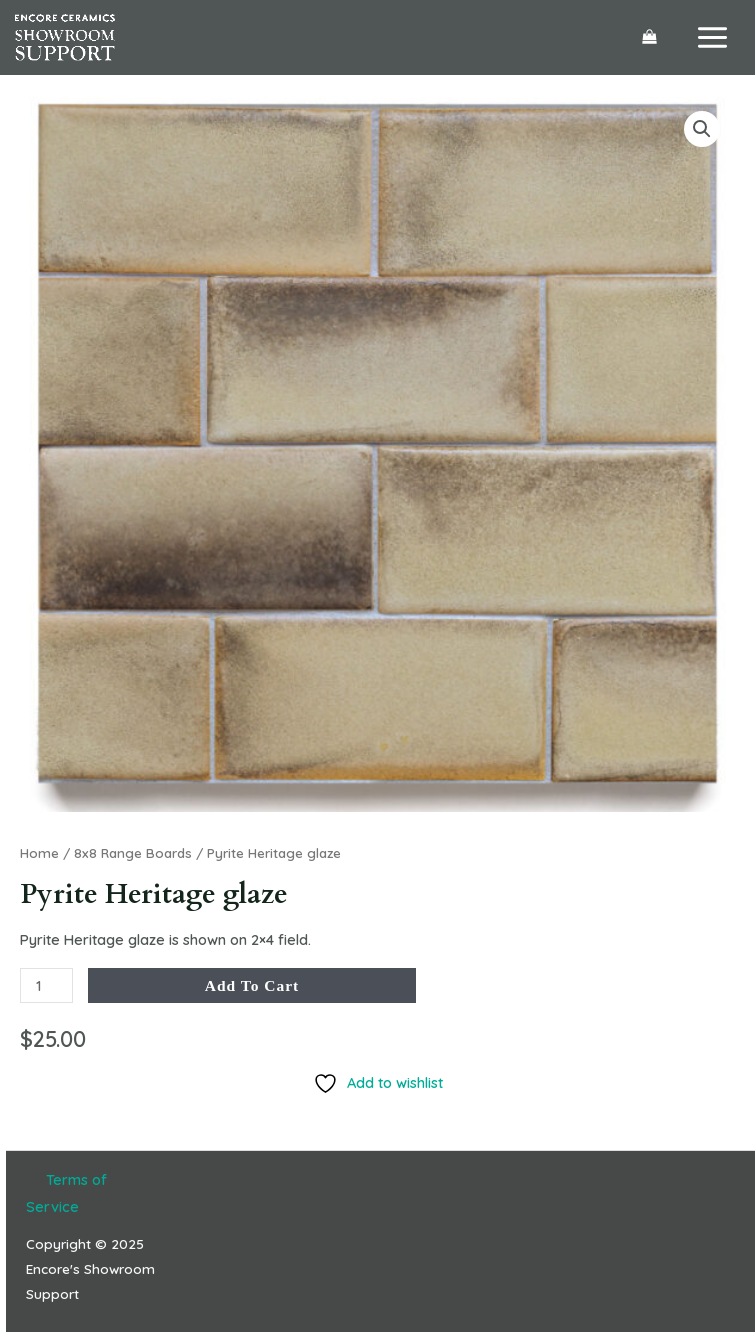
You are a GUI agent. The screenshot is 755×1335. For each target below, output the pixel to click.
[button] (702, 129)
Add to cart (252, 985)
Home (39, 853)
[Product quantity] (46, 985)
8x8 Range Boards (133, 853)
